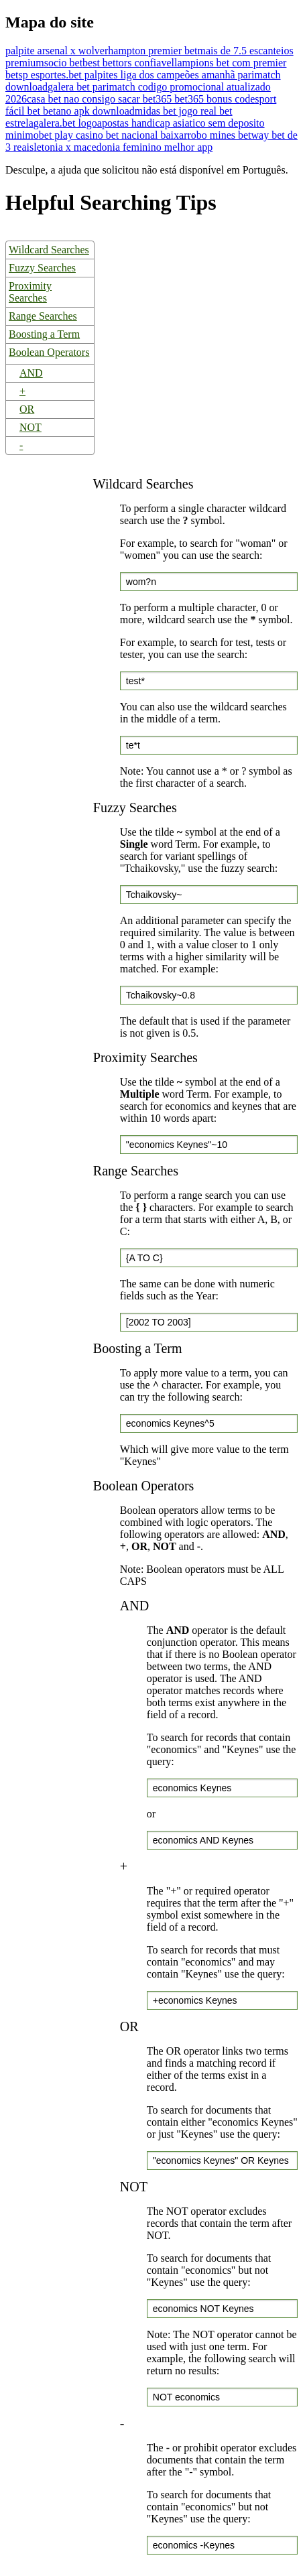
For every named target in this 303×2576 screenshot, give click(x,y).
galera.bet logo (65, 123)
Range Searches (43, 316)
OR (26, 409)
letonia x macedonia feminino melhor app (123, 147)
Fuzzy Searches (42, 267)
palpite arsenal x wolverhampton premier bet (101, 50)
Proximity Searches (30, 292)
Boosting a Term (44, 334)
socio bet (63, 62)
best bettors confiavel (128, 62)
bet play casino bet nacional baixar (113, 135)
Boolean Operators (49, 352)
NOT (30, 427)
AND (31, 373)
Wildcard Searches (49, 249)
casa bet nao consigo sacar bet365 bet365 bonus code (141, 99)
